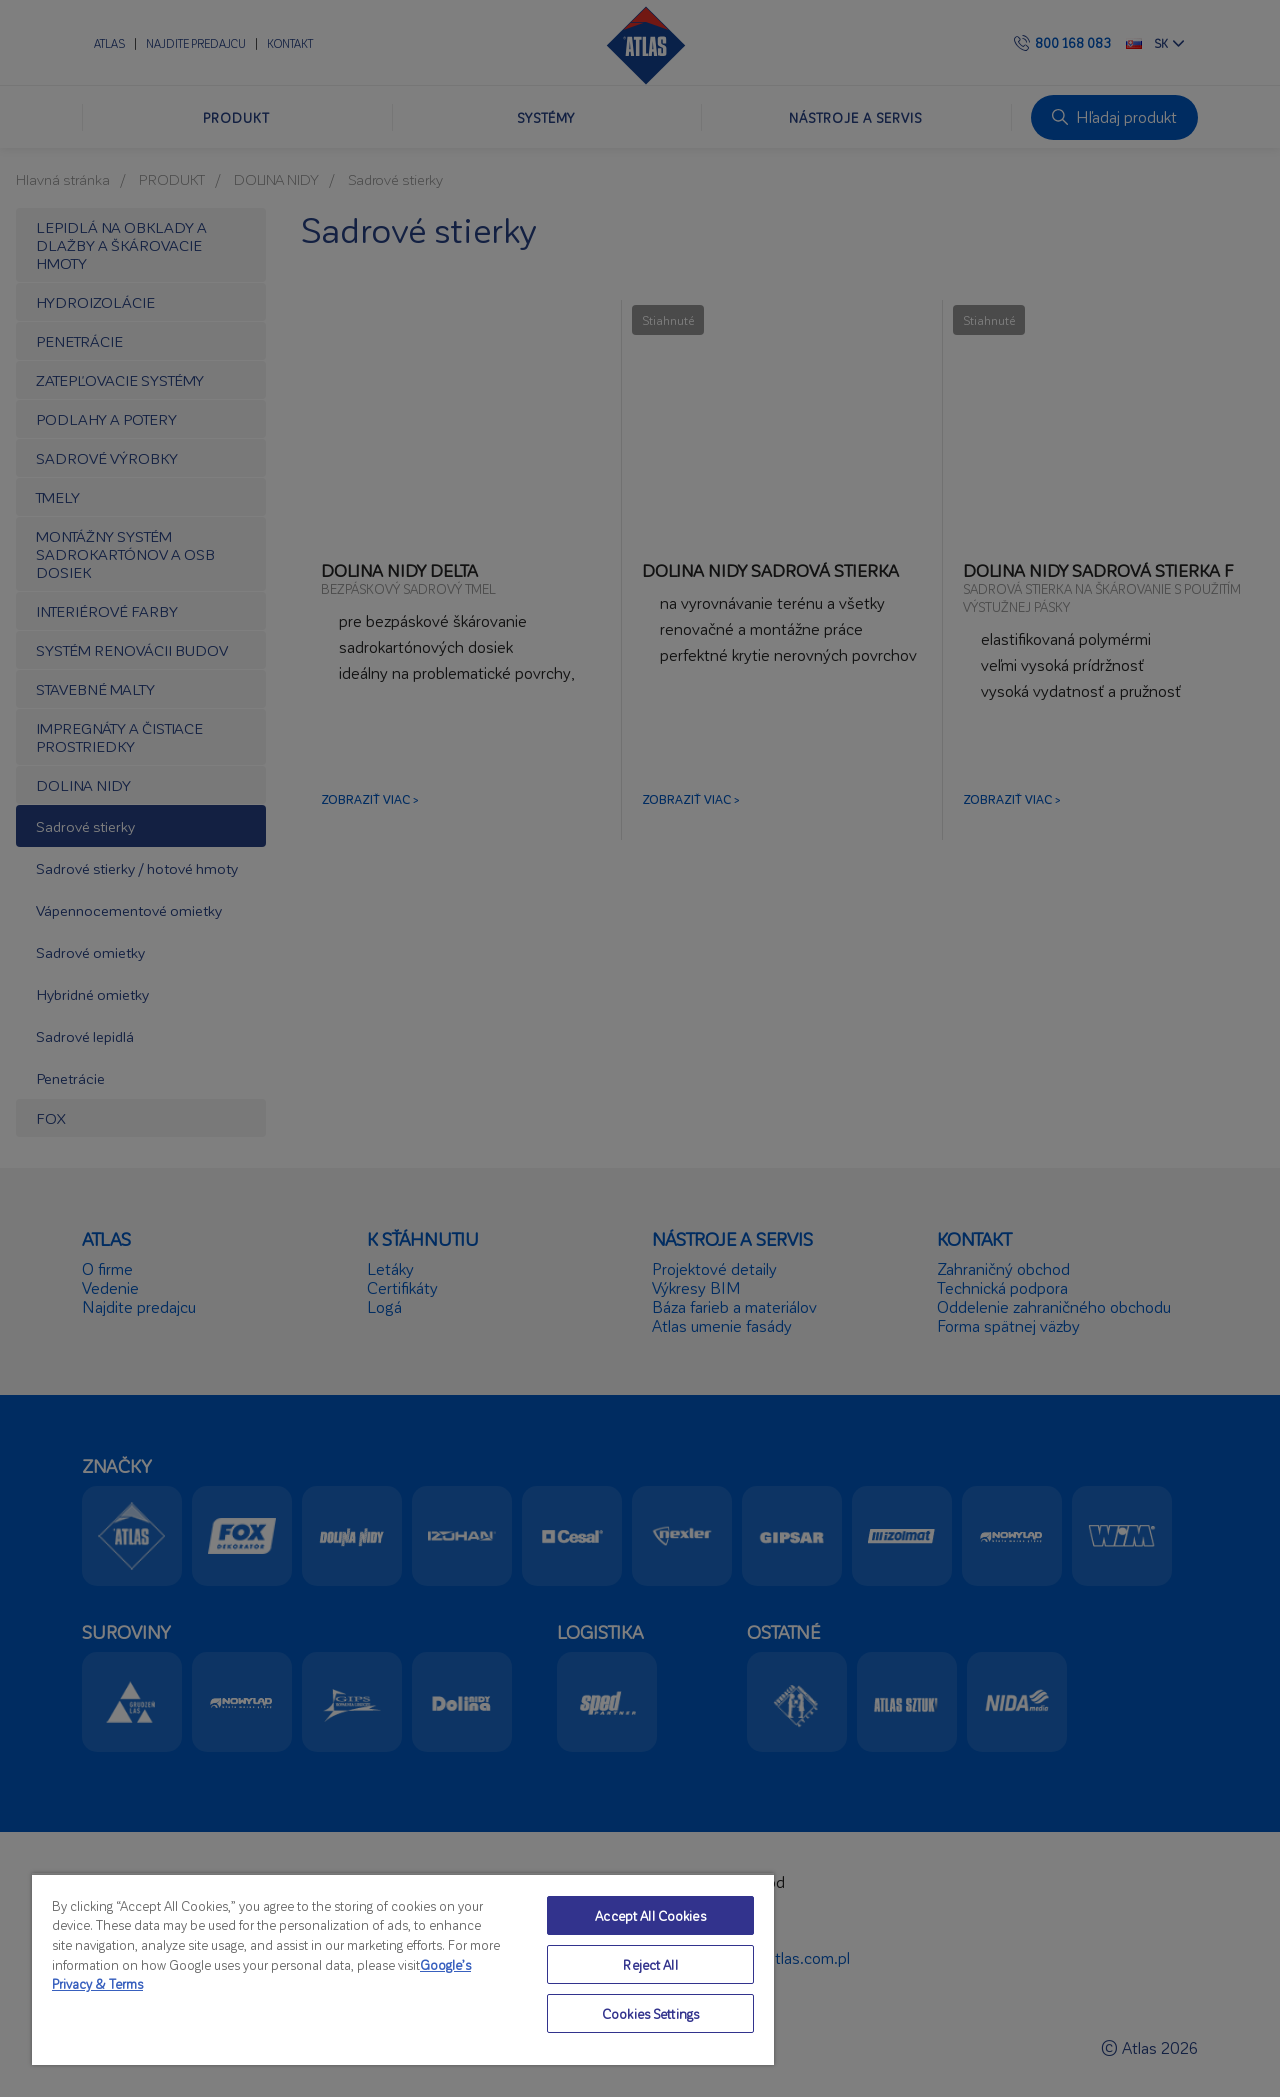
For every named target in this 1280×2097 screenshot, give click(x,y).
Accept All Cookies (650, 1915)
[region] (403, 1969)
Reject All (650, 1964)
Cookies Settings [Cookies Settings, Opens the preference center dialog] (650, 2013)
